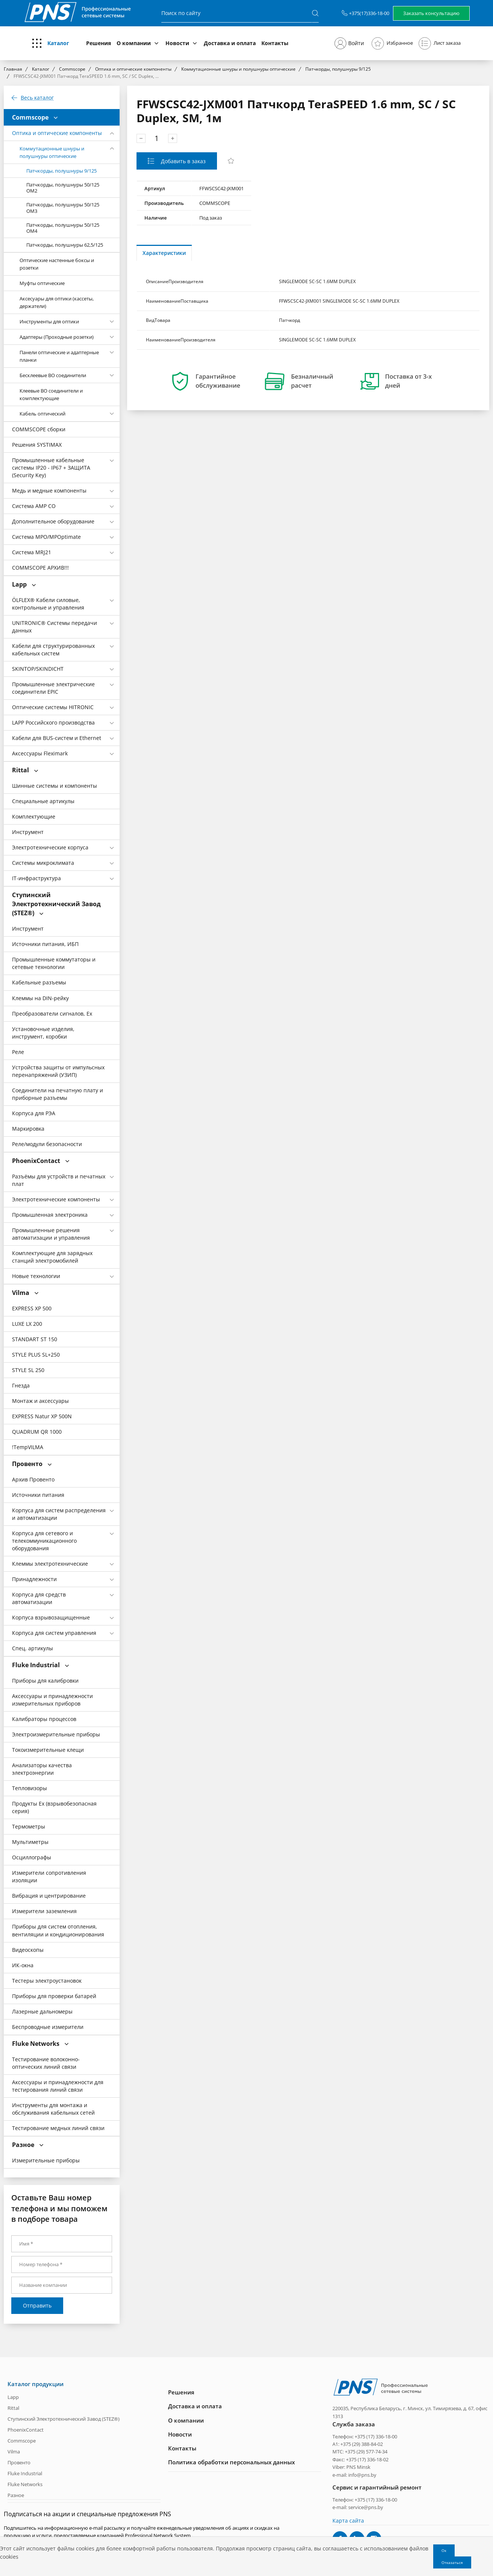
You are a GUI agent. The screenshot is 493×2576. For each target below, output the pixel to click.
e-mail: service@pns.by (357, 2507)
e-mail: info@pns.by (354, 2474)
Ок (443, 2550)
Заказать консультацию (431, 13)
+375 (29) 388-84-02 (361, 2444)
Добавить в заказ (182, 161)
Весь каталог (37, 97)
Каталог (58, 43)
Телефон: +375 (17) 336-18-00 (364, 2436)
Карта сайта (348, 2520)
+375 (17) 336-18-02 (367, 2459)
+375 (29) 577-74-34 (366, 2451)
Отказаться (452, 2562)
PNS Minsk (358, 2467)
